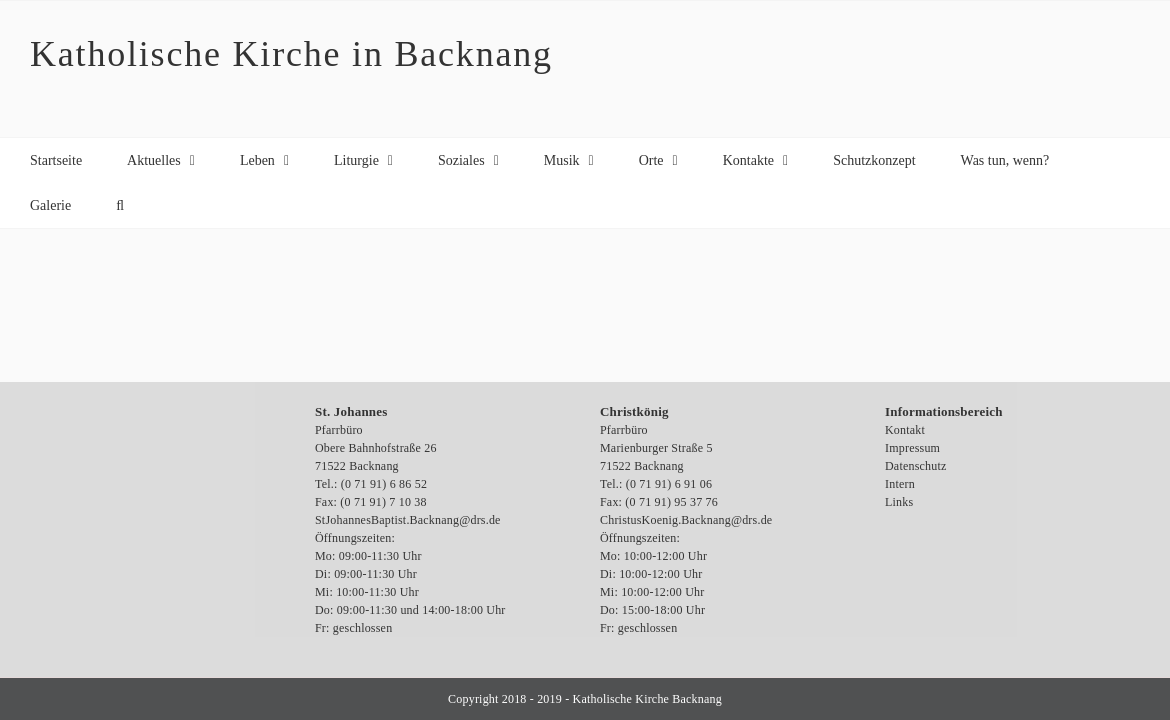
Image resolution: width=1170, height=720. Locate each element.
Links (899, 502)
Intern (900, 484)
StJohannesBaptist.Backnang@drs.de (408, 520)
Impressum (912, 448)
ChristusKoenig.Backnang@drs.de (686, 520)
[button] (120, 205)
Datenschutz (916, 466)
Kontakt (905, 430)
